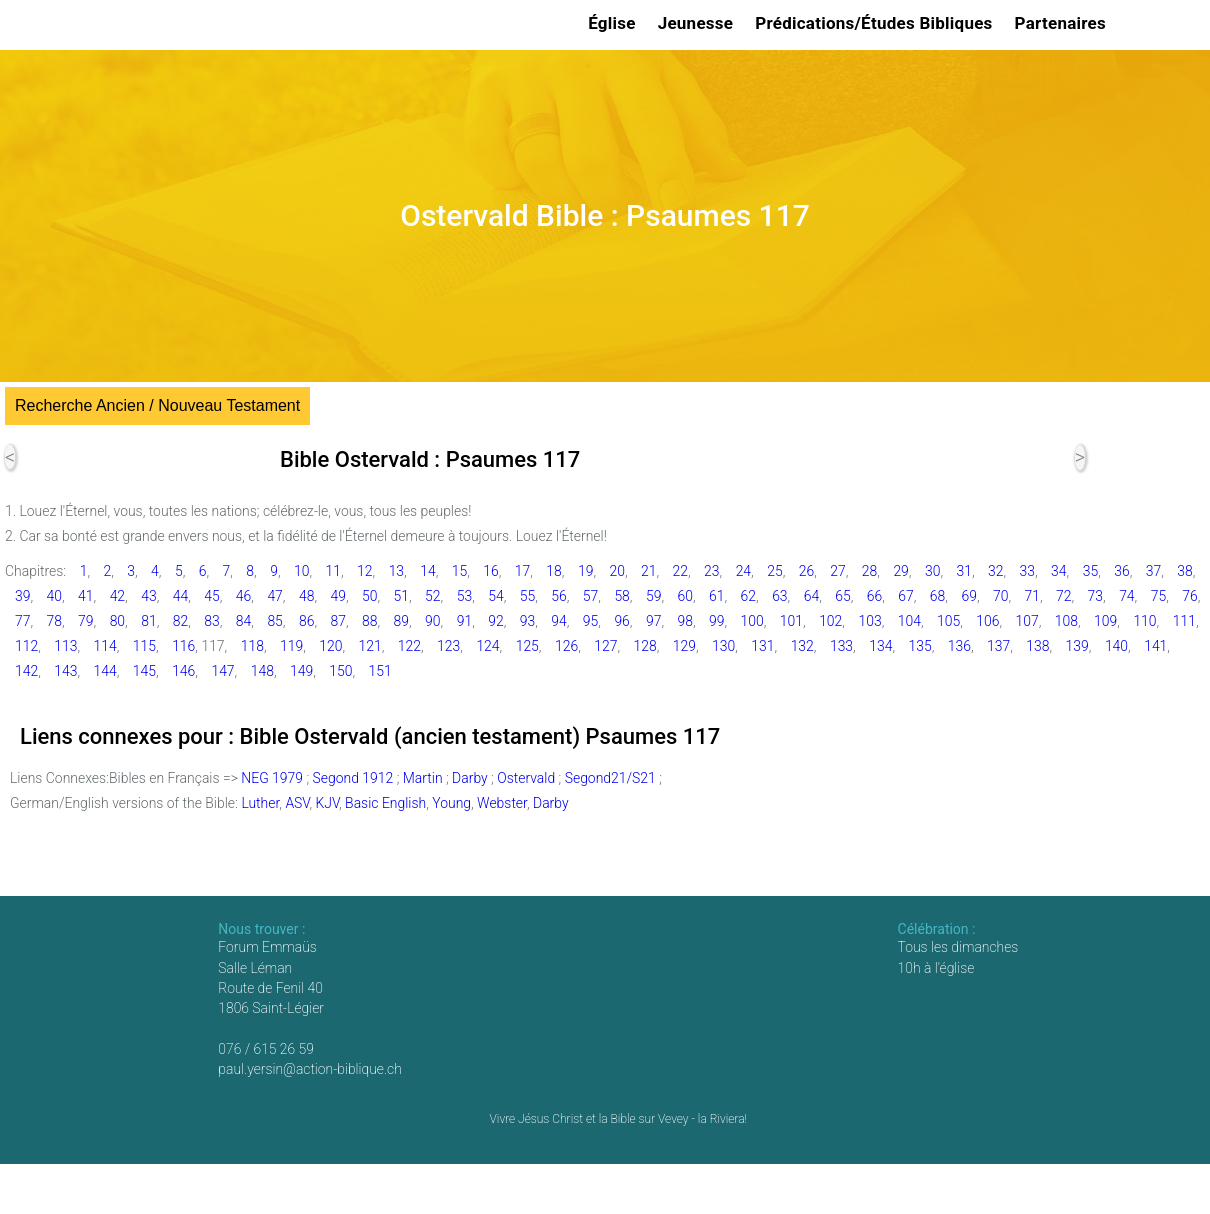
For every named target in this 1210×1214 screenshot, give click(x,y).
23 (711, 571)
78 (54, 621)
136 (959, 646)
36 (1121, 571)
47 (274, 596)
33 (1027, 571)
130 (723, 646)
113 (65, 646)
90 (432, 621)
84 (243, 621)
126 (566, 646)
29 (900, 571)
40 (54, 596)
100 (752, 621)
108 (1066, 621)
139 (1077, 646)
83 (211, 621)
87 (337, 621)
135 (919, 646)
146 (183, 671)
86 (306, 621)
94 (558, 621)
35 (1090, 571)
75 (1158, 596)
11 (333, 571)
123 (448, 646)
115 (144, 646)
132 (802, 646)
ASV (297, 803)
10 (301, 571)
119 (291, 646)
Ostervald (526, 778)
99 (716, 621)
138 (1037, 646)
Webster (502, 803)
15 (459, 571)
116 (183, 646)
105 (948, 621)
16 (490, 571)
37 (1153, 571)
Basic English (385, 803)
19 (585, 571)
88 (369, 621)
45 (211, 596)
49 (337, 596)
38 (1184, 571)
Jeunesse (699, 23)
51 (401, 596)
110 (1144, 621)
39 (22, 596)
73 (1095, 596)
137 (998, 646)
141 (1155, 646)
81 (148, 621)
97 (653, 621)
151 (380, 671)
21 (648, 571)
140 (1116, 646)
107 (1027, 621)
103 (869, 621)
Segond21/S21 (610, 778)
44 (180, 596)
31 (963, 571)
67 (905, 596)
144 (105, 671)
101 (791, 621)
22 (680, 571)
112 (26, 646)
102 (830, 621)
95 (590, 621)
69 (968, 596)
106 (987, 621)
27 (837, 571)
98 (684, 621)
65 (842, 596)
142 (26, 671)
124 (487, 646)
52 (432, 596)
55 (527, 596)
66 (874, 596)
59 (653, 596)
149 (301, 671)
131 (762, 646)
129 (684, 646)
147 (222, 671)
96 (621, 621)
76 (1189, 596)
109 (1105, 621)
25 (774, 571)
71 (1032, 596)
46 (243, 596)
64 (811, 596)
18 (553, 571)
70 (1000, 596)
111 (1184, 621)
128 (645, 646)
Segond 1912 (353, 778)
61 (716, 596)
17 (522, 571)
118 (252, 646)
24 (743, 571)
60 (684, 596)
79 (85, 621)
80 (117, 621)
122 (409, 646)
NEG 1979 (272, 778)
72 (1063, 596)
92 (495, 621)
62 (748, 596)
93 (527, 621)
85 (274, 621)
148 (262, 671)
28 (869, 571)
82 (180, 621)
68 (937, 596)
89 (401, 621)
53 (464, 596)
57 (590, 596)
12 (364, 571)
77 (22, 621)
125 (527, 646)
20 (616, 571)
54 (495, 596)
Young (451, 803)
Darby (470, 778)
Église (615, 23)
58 (621, 596)
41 (85, 596)
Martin (423, 778)
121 (370, 646)
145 (144, 671)
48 (306, 596)
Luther (260, 803)
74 (1126, 596)
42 (117, 596)
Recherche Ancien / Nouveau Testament (157, 405)
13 (396, 571)
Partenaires (1063, 23)
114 (105, 646)
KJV (327, 803)
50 (369, 596)
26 (806, 571)
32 (995, 571)
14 (427, 571)
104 (909, 621)
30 (932, 571)
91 (464, 621)
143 (65, 671)
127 (605, 646)
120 (330, 646)
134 (880, 646)
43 (148, 596)
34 (1058, 571)
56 (558, 596)
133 (841, 646)
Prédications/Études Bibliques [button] (876, 23)
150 (340, 671)
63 (779, 596)
